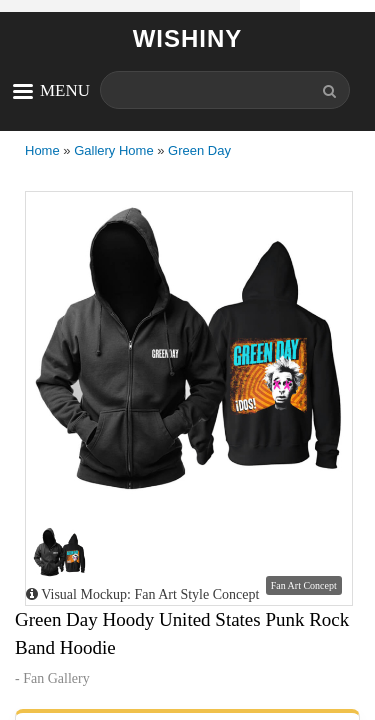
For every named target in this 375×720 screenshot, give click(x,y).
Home (42, 150)
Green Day (199, 150)
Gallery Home (113, 150)
